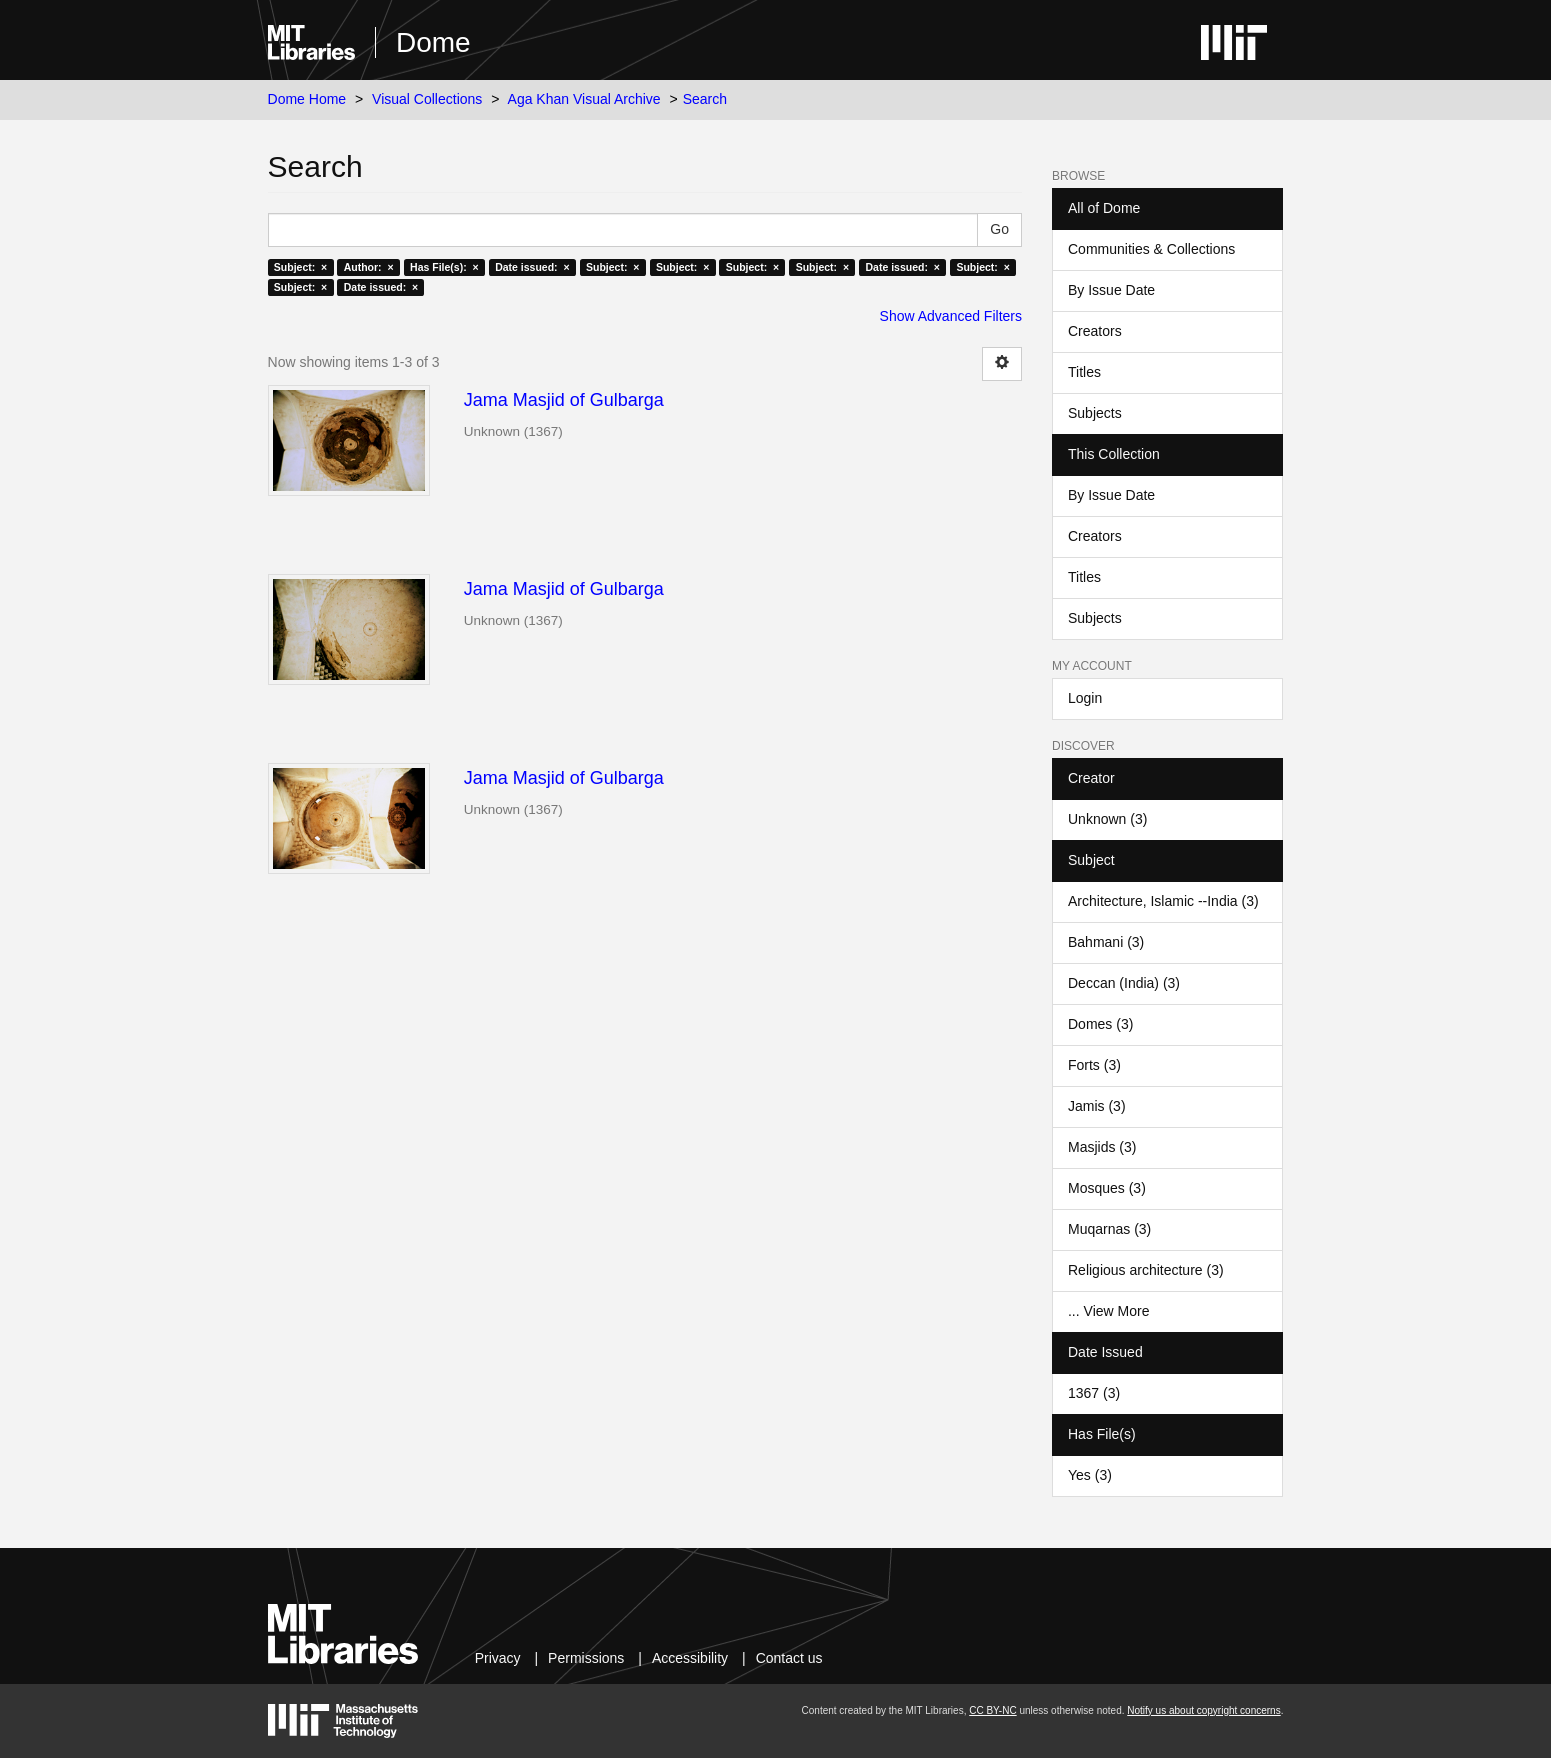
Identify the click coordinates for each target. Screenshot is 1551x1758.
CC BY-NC (992, 1710)
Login (1085, 698)
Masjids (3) (1102, 1147)
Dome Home (307, 99)
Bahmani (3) (1106, 942)
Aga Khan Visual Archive (584, 99)
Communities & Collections (1151, 249)
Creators (1095, 331)
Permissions (586, 1658)
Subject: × (300, 267)
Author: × (369, 267)
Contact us (789, 1658)
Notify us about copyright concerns (1203, 1710)
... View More (1108, 1311)
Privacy (498, 1658)
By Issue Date (1111, 290)
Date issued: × (532, 267)
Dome (433, 42)
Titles (1084, 372)
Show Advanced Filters (951, 316)
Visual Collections (427, 99)
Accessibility (690, 1658)
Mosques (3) (1107, 1188)
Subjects (1095, 413)
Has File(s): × (444, 267)
